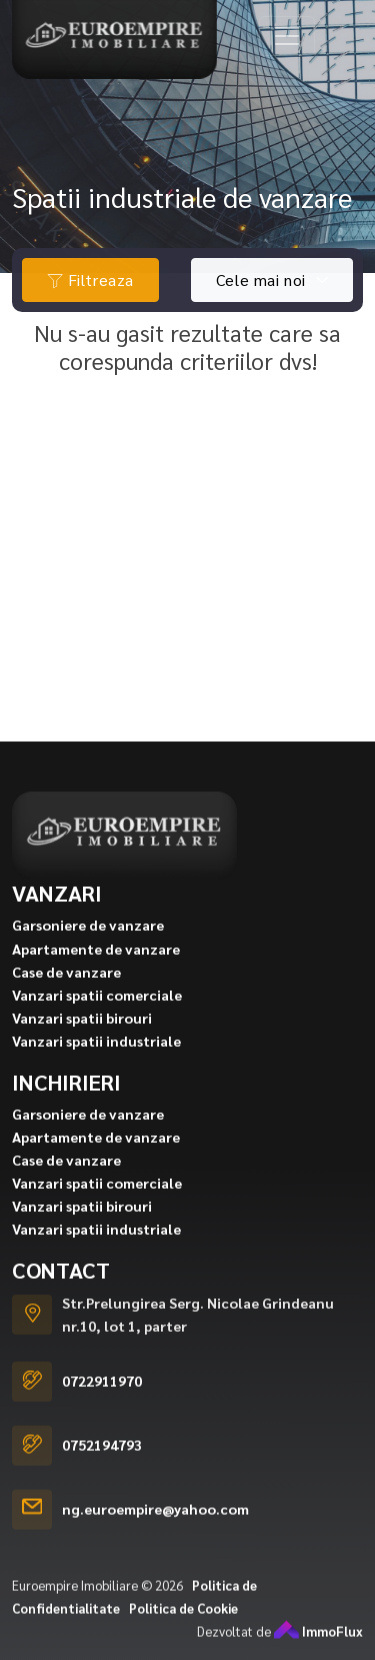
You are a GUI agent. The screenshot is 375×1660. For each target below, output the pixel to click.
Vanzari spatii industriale (96, 1073)
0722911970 (102, 1414)
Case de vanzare (66, 1004)
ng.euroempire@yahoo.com (155, 1542)
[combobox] (272, 280)
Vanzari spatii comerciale (97, 1027)
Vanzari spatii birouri (82, 1050)
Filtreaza (90, 279)
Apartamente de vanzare (96, 981)
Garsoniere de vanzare (88, 958)
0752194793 (102, 1478)
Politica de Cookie (183, 1640)
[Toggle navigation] (287, 36)
